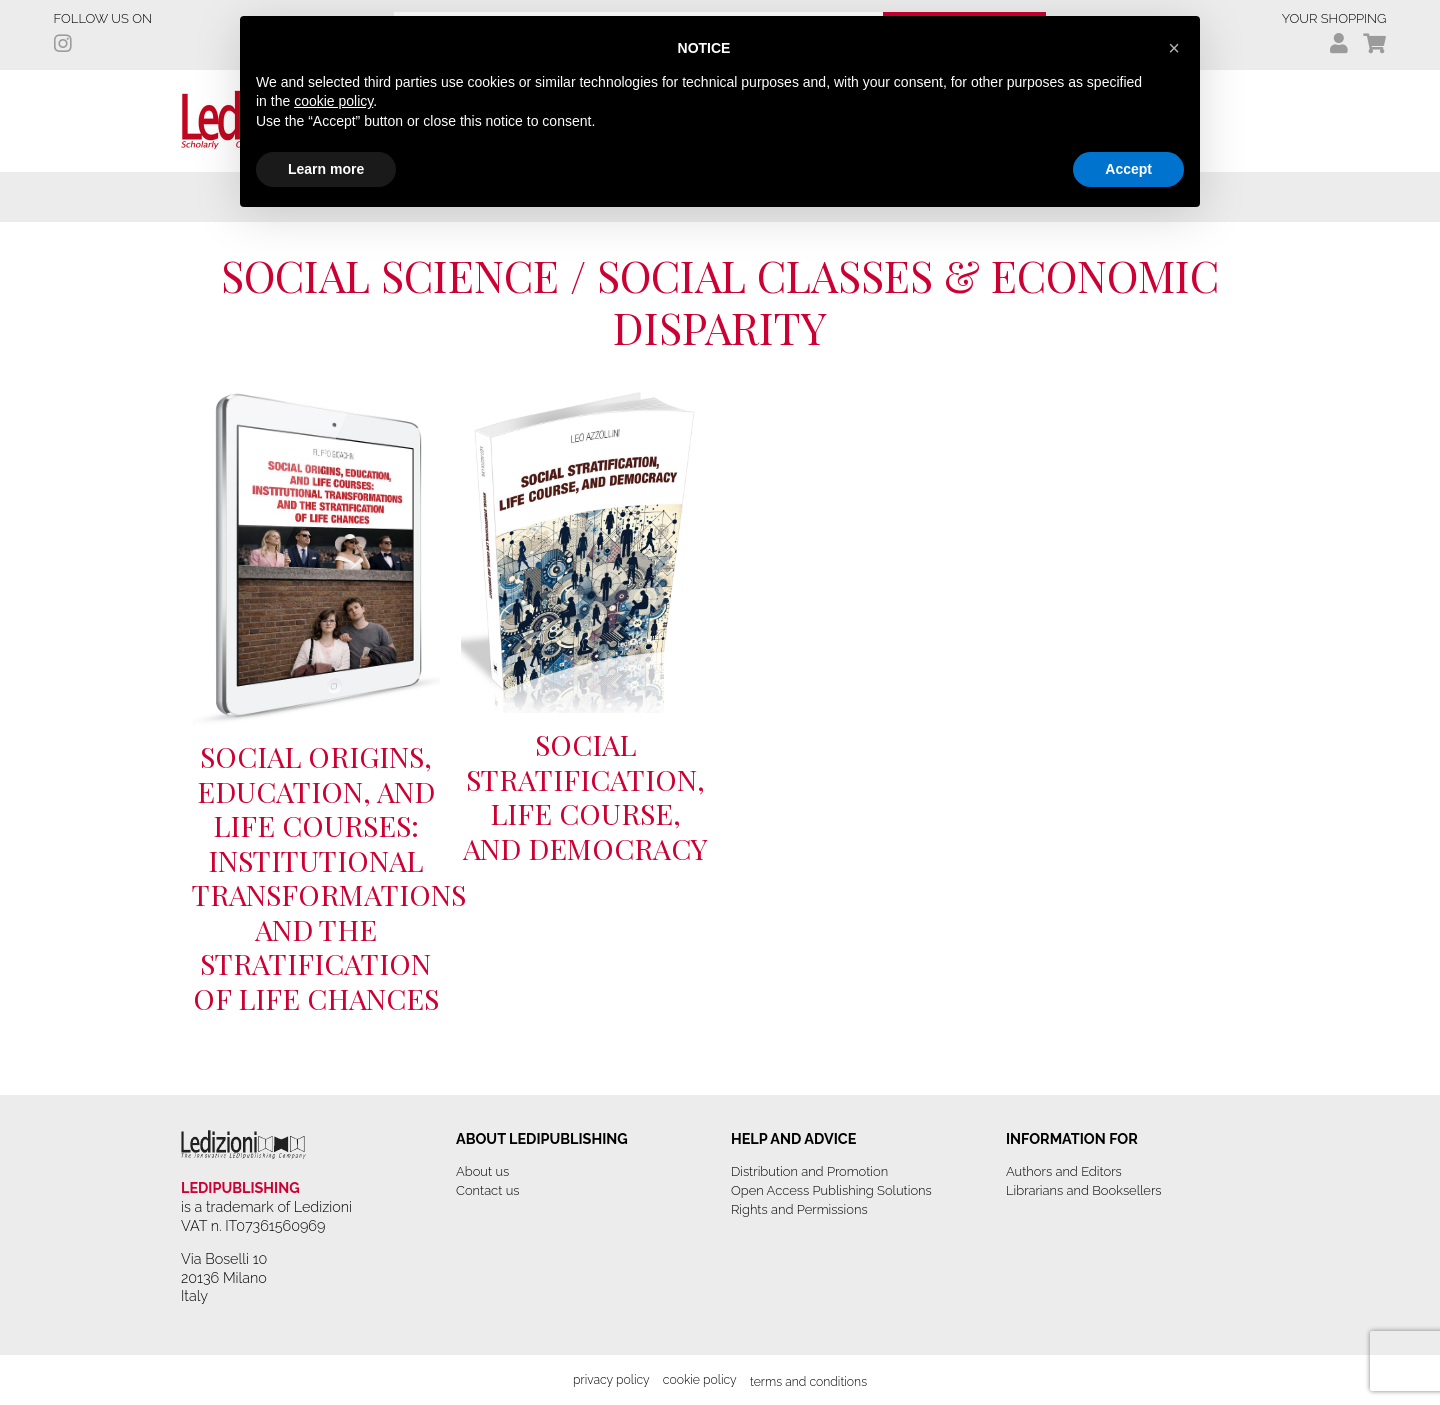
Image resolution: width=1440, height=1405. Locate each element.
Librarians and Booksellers (1084, 1190)
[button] (1174, 48)
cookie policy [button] (333, 101)
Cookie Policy (700, 1379)
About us (482, 1171)
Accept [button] (1128, 169)
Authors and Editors (1064, 1171)
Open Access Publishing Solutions (831, 1190)
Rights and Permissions (799, 1209)
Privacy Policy (611, 1379)
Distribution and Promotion (809, 1171)
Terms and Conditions (808, 1381)
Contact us (487, 1190)
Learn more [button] (326, 169)
